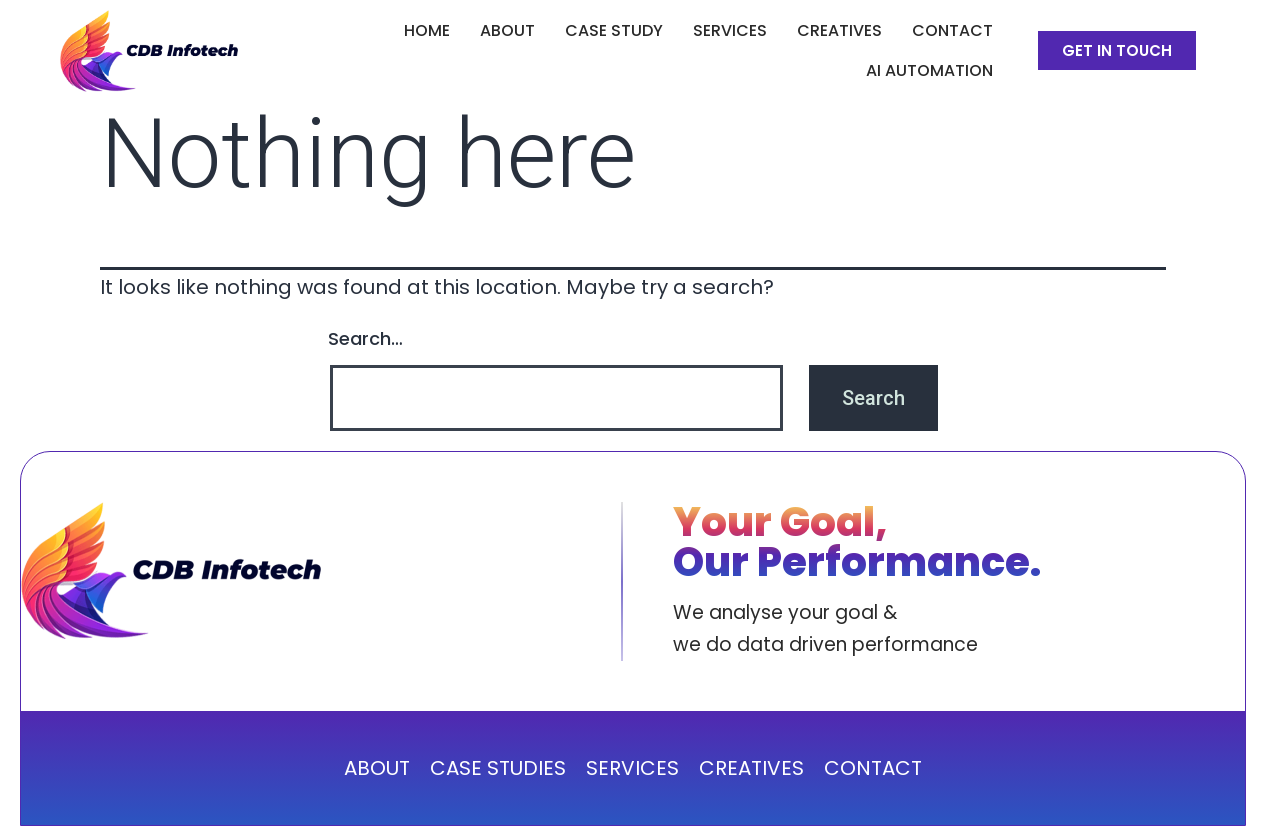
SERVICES (730, 30)
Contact (952, 30)
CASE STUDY (614, 30)
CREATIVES (839, 30)
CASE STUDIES (498, 768)
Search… (365, 338)
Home (427, 30)
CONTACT (873, 768)
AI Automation (929, 70)
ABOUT (507, 30)
